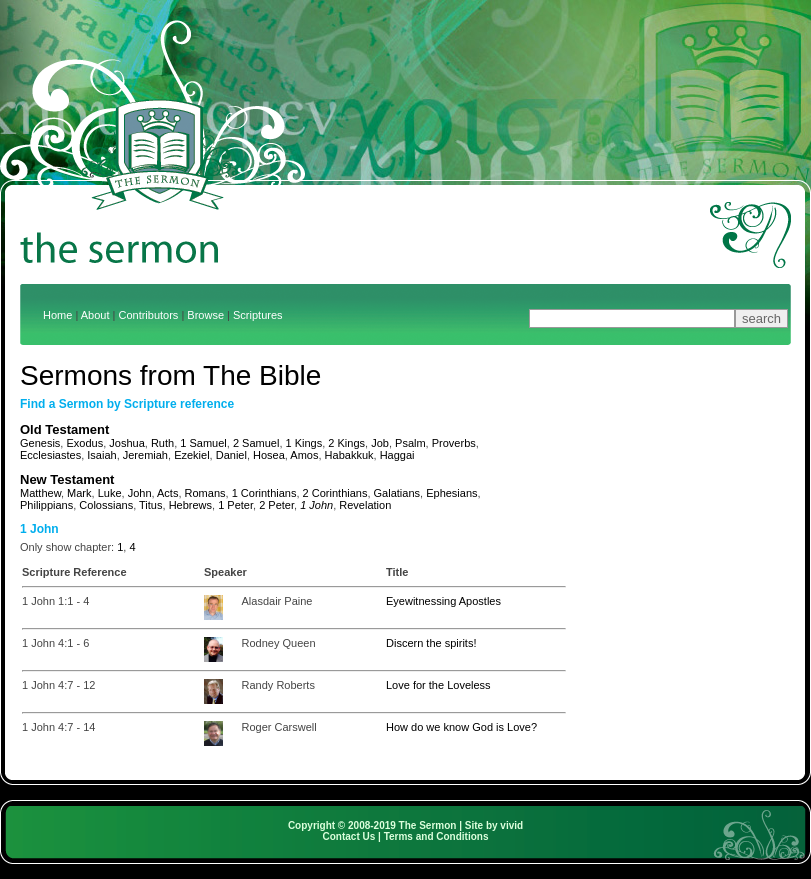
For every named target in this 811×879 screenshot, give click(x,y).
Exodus (84, 443)
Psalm (410, 443)
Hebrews (190, 505)
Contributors (148, 315)
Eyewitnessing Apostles (443, 601)
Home (57, 315)
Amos (304, 455)
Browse (205, 315)
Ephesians (451, 493)
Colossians (106, 505)
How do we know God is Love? (461, 727)
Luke (110, 493)
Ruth (162, 443)
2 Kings (346, 443)
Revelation (365, 505)
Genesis (40, 443)
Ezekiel (191, 455)
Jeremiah (145, 455)
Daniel (231, 455)
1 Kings (304, 443)
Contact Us (349, 836)
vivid (511, 825)
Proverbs (454, 443)
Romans (205, 493)
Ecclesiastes (50, 455)
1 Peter (235, 505)
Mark (79, 493)
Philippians (46, 505)
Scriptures (258, 315)
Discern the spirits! (431, 643)
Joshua (126, 443)
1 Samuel (203, 443)
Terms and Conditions (436, 836)
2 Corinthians (335, 493)
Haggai (397, 455)
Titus (150, 505)
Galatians (397, 493)
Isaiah (101, 455)
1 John (316, 505)
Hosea (269, 455)
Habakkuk (349, 455)
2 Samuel (256, 443)
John (140, 493)
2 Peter (276, 505)
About (95, 315)
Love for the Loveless (438, 685)
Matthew (40, 493)
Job (380, 443)
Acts (167, 493)
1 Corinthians (264, 493)
